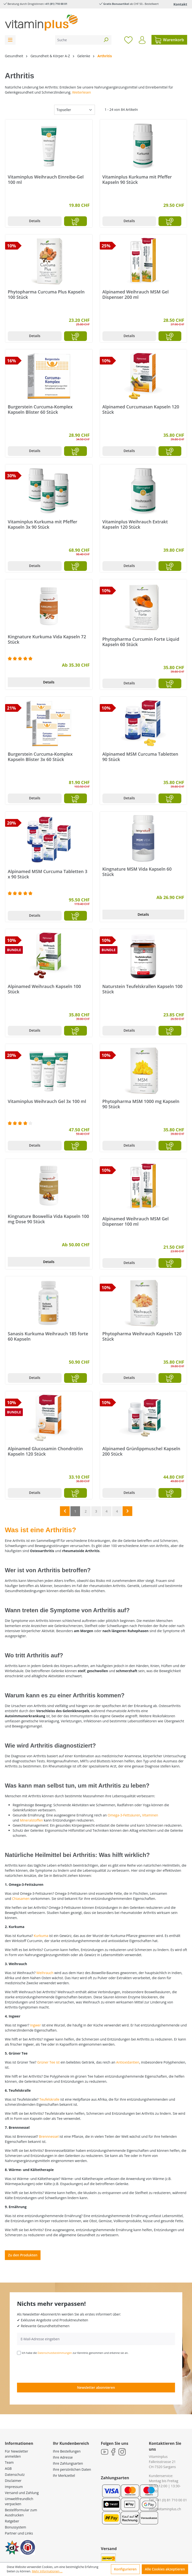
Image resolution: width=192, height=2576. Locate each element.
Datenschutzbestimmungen (55, 2353)
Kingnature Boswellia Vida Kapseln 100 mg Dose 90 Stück (48, 1219)
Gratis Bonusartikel (116, 4)
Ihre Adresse (63, 2457)
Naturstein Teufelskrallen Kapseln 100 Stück (142, 989)
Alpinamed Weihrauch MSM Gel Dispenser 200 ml (135, 294)
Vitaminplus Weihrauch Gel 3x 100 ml (47, 1101)
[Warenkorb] (169, 40)
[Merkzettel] (128, 40)
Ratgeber (12, 2521)
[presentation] (54, 2368)
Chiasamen (21, 1898)
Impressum (14, 2486)
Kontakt (180, 4)
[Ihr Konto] (142, 40)
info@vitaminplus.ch (165, 2509)
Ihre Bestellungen (67, 2451)
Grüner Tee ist (48, 2062)
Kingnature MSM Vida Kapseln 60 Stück (137, 871)
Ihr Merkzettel (64, 2475)
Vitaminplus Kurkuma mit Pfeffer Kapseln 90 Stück (137, 179)
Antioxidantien (127, 2062)
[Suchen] (105, 40)
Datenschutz (15, 2474)
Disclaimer (13, 2480)
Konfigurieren (125, 2569)
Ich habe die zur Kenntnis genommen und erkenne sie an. (75, 2353)
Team (9, 2462)
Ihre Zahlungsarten (68, 2463)
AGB (8, 2468)
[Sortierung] (74, 110)
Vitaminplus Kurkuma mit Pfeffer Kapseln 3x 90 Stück (42, 524)
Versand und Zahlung (22, 2492)
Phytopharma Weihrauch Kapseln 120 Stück (142, 1336)
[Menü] (10, 40)
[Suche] (77, 40)
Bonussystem (15, 2527)
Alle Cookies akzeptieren (165, 2569)
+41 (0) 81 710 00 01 (171, 2500)
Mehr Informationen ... (47, 2571)
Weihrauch (44, 1972)
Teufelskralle (49, 2099)
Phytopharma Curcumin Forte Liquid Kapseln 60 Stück (140, 641)
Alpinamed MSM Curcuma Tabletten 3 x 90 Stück (47, 874)
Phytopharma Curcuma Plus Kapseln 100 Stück (46, 294)
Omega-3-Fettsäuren (124, 1815)
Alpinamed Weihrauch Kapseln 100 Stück (44, 989)
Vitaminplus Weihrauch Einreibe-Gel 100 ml (46, 179)
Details (35, 221)
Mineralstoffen (31, 1820)
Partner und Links (19, 2533)
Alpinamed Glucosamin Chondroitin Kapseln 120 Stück (45, 1451)
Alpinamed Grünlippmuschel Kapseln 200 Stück (141, 1451)
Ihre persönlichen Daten (72, 2469)
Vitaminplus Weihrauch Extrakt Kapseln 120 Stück (135, 524)
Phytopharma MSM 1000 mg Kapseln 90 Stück (141, 1104)
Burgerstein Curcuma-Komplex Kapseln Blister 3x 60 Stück (40, 756)
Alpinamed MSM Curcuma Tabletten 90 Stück (140, 756)
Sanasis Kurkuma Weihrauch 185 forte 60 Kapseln (48, 1336)
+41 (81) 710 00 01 (55, 4)
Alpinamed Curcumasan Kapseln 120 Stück (140, 409)
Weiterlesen (81, 92)
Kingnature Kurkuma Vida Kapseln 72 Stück (47, 639)
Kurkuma (41, 1935)
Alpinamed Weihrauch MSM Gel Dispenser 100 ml (135, 1221)
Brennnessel (49, 2136)
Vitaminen (150, 1815)
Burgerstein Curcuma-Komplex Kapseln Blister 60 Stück (40, 409)
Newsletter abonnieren (96, 2387)
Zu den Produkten (22, 2255)
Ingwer (35, 2025)
